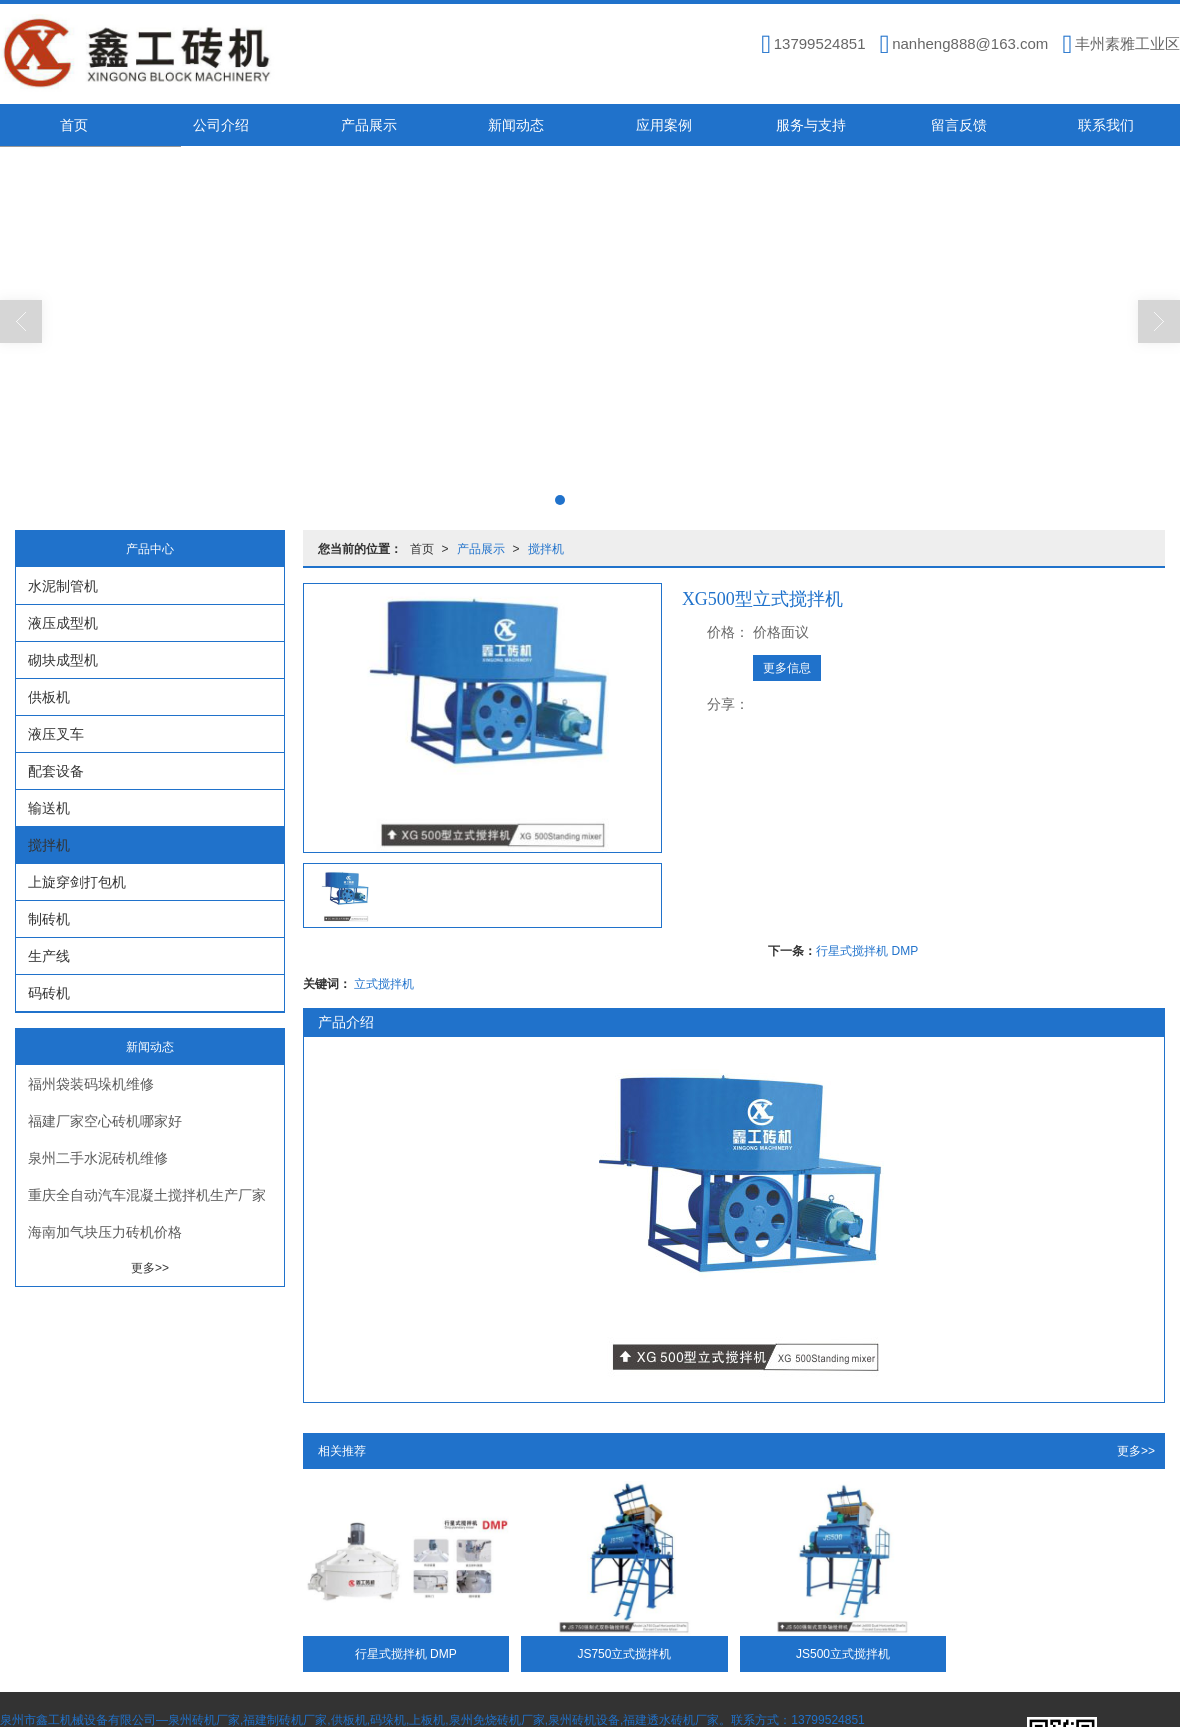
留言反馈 (959, 125)
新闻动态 (516, 125)
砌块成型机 (63, 660)
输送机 (49, 808)
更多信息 (787, 668)
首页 (74, 125)
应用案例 (664, 125)
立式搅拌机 (384, 984)
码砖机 (49, 993)
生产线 (49, 956)
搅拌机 (546, 549)
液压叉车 (56, 734)
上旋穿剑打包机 (77, 882)
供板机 (49, 697)
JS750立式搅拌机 (624, 1654)
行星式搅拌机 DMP (867, 951)
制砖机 (49, 919)
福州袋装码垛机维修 (91, 1084)
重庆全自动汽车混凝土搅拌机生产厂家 (147, 1195)
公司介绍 (221, 125)
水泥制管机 (63, 586)
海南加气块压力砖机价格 (105, 1232)
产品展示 (369, 125)
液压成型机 (63, 623)
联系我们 (1106, 125)
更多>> (1136, 1451)
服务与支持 (811, 125)
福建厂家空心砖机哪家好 (105, 1121)
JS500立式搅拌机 (843, 1654)
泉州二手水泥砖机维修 (98, 1158)
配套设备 (56, 771)
